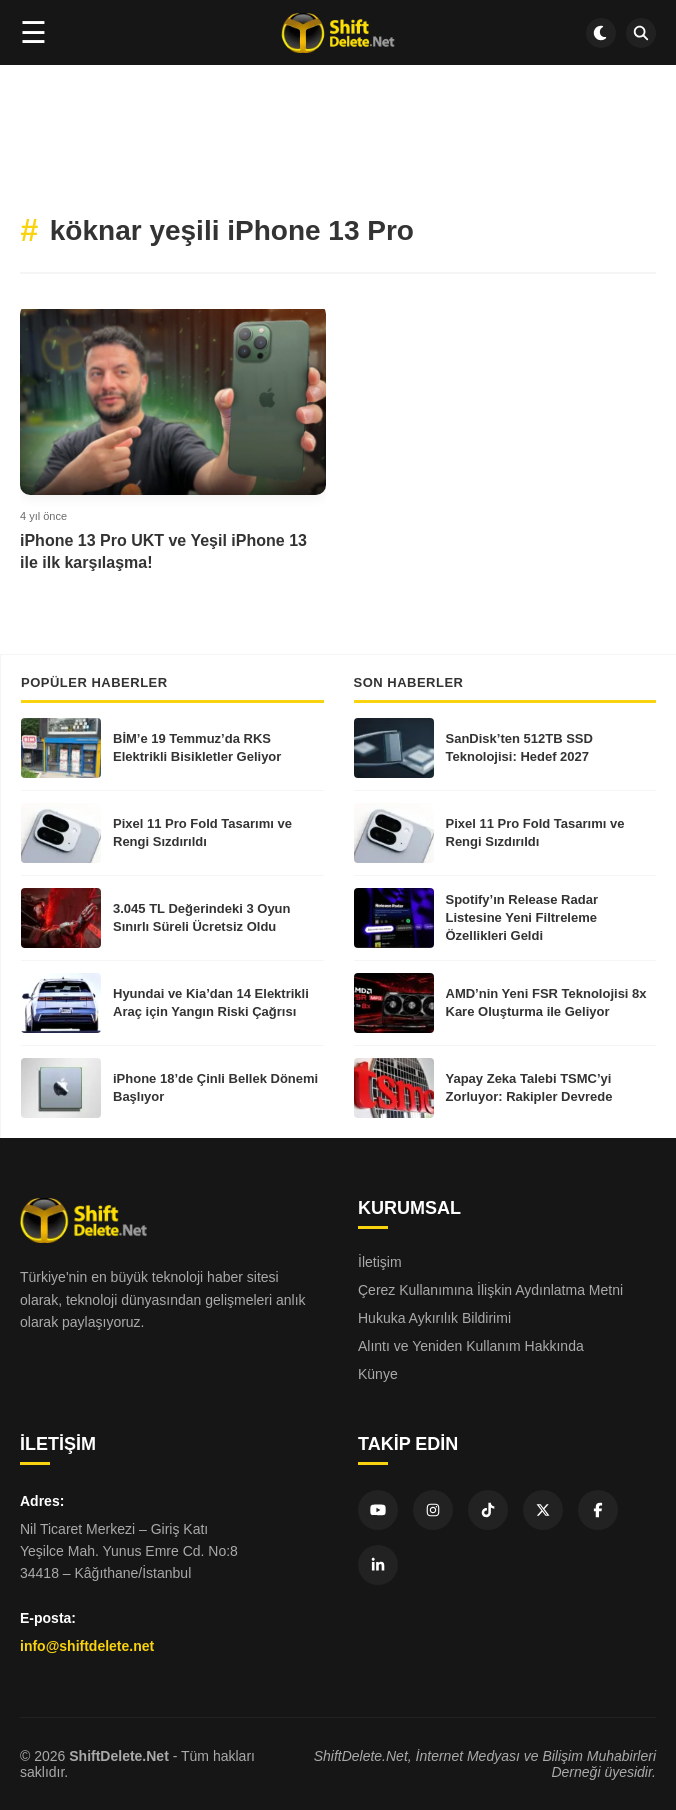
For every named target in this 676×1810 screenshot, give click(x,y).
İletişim (380, 1262)
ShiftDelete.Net (119, 1756)
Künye (378, 1374)
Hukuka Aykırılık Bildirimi (434, 1318)
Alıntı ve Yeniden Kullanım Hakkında (471, 1346)
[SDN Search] (641, 33)
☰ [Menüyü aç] (33, 32)
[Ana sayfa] (337, 33)
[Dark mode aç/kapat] (601, 33)
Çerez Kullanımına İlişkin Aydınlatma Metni (490, 1290)
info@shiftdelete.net (87, 1646)
